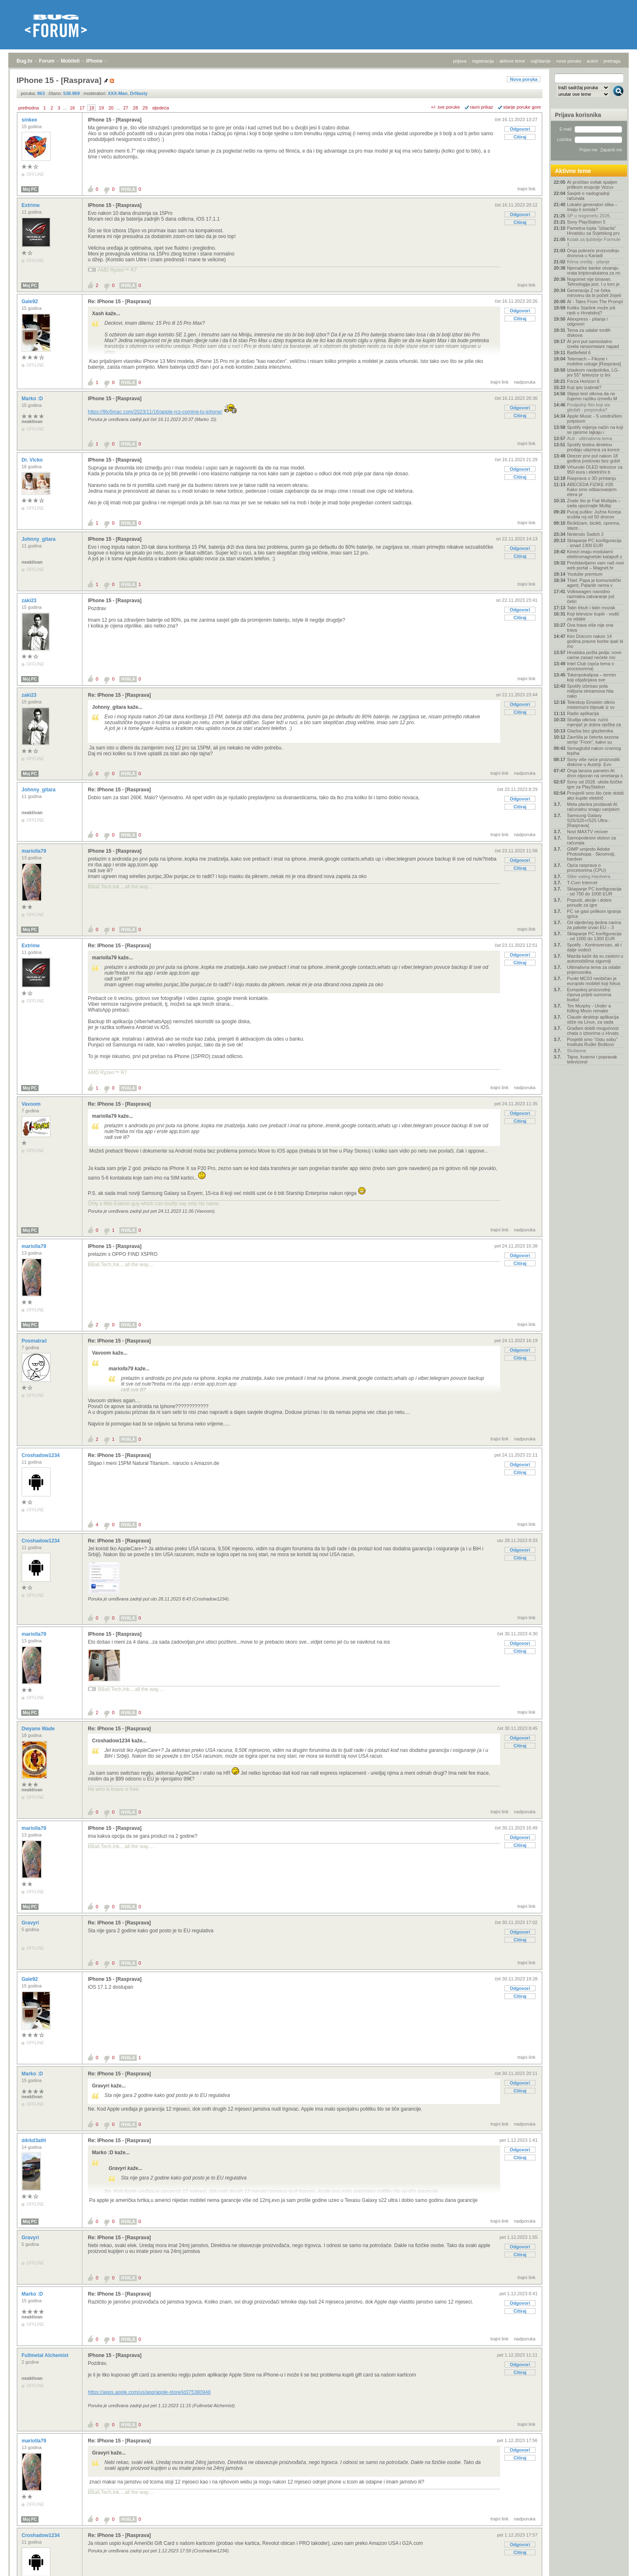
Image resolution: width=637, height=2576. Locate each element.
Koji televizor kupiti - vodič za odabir (593, 616)
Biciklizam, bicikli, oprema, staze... (593, 525)
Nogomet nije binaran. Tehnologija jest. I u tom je (593, 282)
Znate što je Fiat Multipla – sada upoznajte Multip (593, 503)
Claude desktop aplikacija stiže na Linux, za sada (593, 1019)
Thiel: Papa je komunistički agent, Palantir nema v (594, 583)
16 (72, 107)
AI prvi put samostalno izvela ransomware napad (593, 344)
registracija (483, 60)
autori (592, 60)
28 (135, 107)
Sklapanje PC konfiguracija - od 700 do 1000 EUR (594, 891)
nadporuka (524, 381)
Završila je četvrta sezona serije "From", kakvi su (593, 739)
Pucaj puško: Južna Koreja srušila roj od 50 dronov (594, 514)
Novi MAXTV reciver (587, 831)
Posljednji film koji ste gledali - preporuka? (588, 407)
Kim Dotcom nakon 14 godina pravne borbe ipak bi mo (595, 641)
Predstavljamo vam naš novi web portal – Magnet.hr (595, 565)
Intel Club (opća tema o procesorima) (590, 666)
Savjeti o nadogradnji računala (588, 196)
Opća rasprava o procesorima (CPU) (586, 868)
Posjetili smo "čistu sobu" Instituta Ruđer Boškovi (592, 1042)
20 (111, 107)
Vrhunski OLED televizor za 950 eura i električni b (594, 469)
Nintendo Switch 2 (585, 534)
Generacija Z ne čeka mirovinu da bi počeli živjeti (594, 293)
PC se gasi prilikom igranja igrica (594, 914)
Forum (46, 61)
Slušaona (576, 1050)
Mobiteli (70, 61)
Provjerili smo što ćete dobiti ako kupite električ (595, 795)
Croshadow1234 (41, 1455)
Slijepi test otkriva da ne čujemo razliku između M (592, 396)
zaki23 (30, 600)
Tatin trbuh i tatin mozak (591, 607)
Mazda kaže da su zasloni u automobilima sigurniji (595, 958)
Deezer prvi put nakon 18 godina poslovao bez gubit (593, 458)
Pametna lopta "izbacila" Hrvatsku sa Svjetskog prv (593, 231)
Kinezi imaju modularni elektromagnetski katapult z (594, 554)
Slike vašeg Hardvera (588, 876)
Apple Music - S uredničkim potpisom (594, 418)
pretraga (611, 60)
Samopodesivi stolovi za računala (591, 840)
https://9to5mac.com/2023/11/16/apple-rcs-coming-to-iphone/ (155, 412)
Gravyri (31, 1923)
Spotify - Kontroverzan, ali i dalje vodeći (594, 947)
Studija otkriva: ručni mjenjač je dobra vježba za (594, 722)
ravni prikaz (481, 107)
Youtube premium (585, 574)
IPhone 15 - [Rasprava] (114, 120)
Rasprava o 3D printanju (591, 478)
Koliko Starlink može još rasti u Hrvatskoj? (591, 310)
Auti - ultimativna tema (589, 438)
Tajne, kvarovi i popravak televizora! (592, 1059)
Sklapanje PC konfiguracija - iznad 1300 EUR (594, 543)
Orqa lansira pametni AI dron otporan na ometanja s (595, 773)
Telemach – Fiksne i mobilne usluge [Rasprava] (594, 361)
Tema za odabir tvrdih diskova (588, 333)
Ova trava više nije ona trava (590, 627)
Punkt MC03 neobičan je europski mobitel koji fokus (593, 981)
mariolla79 (35, 851)
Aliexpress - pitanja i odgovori (587, 321)
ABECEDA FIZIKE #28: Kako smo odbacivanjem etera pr (592, 489)
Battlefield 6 (579, 352)
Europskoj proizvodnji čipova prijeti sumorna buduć (589, 994)
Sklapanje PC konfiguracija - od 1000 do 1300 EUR (594, 936)
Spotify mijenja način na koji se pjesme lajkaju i (595, 430)
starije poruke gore (522, 107)
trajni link (526, 188)
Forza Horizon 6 (583, 381)
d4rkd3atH (34, 2140)
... (65, 107)
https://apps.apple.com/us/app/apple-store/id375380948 (149, 2392)
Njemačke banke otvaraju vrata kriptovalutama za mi (593, 270)
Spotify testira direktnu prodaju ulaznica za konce (593, 447)
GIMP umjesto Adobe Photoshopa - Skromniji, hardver (591, 854)
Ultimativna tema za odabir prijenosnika (594, 970)
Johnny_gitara (39, 539)
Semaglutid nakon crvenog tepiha (594, 751)
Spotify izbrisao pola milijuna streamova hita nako (590, 691)
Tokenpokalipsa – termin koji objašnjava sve (591, 677)
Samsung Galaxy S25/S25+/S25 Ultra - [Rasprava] (588, 820)
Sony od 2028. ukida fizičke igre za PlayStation (594, 784)
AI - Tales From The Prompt (595, 301)
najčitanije (540, 60)
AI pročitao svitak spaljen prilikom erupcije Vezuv (592, 185)
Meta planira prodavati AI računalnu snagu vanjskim (593, 807)
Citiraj (519, 136)
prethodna (28, 107)
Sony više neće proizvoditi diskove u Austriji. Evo (593, 762)
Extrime (31, 205)
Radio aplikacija (583, 713)
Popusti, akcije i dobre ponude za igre (589, 902)
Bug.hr (25, 61)
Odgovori (520, 128)
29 (145, 107)
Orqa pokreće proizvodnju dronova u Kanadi (593, 253)
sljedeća (160, 107)
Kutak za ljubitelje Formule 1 (593, 242)
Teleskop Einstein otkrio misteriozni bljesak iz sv (591, 705)
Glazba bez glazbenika (590, 730)
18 (91, 107)
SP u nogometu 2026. (589, 215)
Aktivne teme (573, 171)
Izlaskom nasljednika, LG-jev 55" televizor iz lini (593, 372)
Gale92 (30, 301)
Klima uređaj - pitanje (588, 261)
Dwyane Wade (39, 1729)
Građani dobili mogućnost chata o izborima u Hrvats (593, 1031)
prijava (459, 60)
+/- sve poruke (445, 107)
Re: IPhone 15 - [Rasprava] (119, 301)
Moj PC (30, 189)
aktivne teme (512, 60)
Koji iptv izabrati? (584, 387)
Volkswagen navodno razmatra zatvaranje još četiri (590, 596)
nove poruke (568, 60)
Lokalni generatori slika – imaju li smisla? (592, 207)
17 (82, 107)
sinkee (30, 120)
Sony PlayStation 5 (586, 221)
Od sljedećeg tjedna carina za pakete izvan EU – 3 (594, 925)
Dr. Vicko (33, 460)
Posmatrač (35, 1341)
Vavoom (32, 1104)
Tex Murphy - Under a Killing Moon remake (589, 1008)
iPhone (94, 61)
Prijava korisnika (578, 115)
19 (101, 107)
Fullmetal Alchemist (46, 2355)
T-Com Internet (582, 882)
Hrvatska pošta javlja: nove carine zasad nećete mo (594, 655)
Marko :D (33, 398)
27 (125, 107)
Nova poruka (524, 79)
